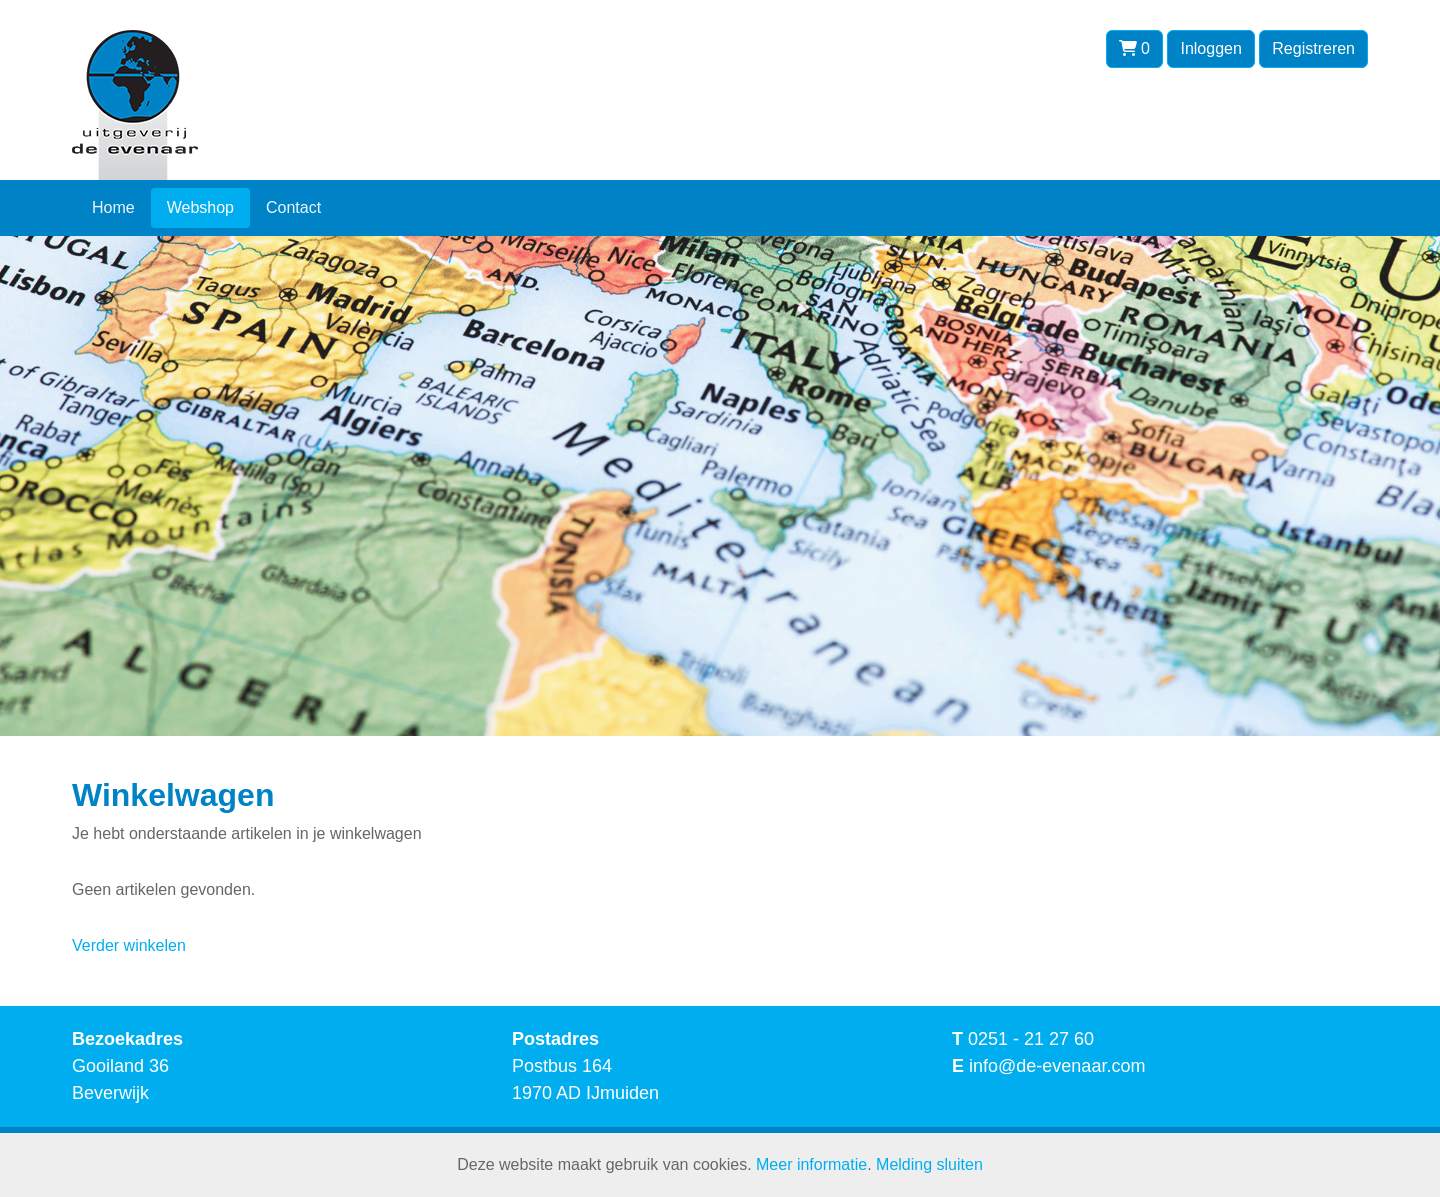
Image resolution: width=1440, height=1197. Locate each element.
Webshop (200, 207)
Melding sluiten (929, 1164)
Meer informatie (811, 1164)
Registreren (1313, 48)
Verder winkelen (129, 945)
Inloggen (1210, 48)
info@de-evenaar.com (1057, 1066)
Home (113, 207)
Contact (293, 207)
